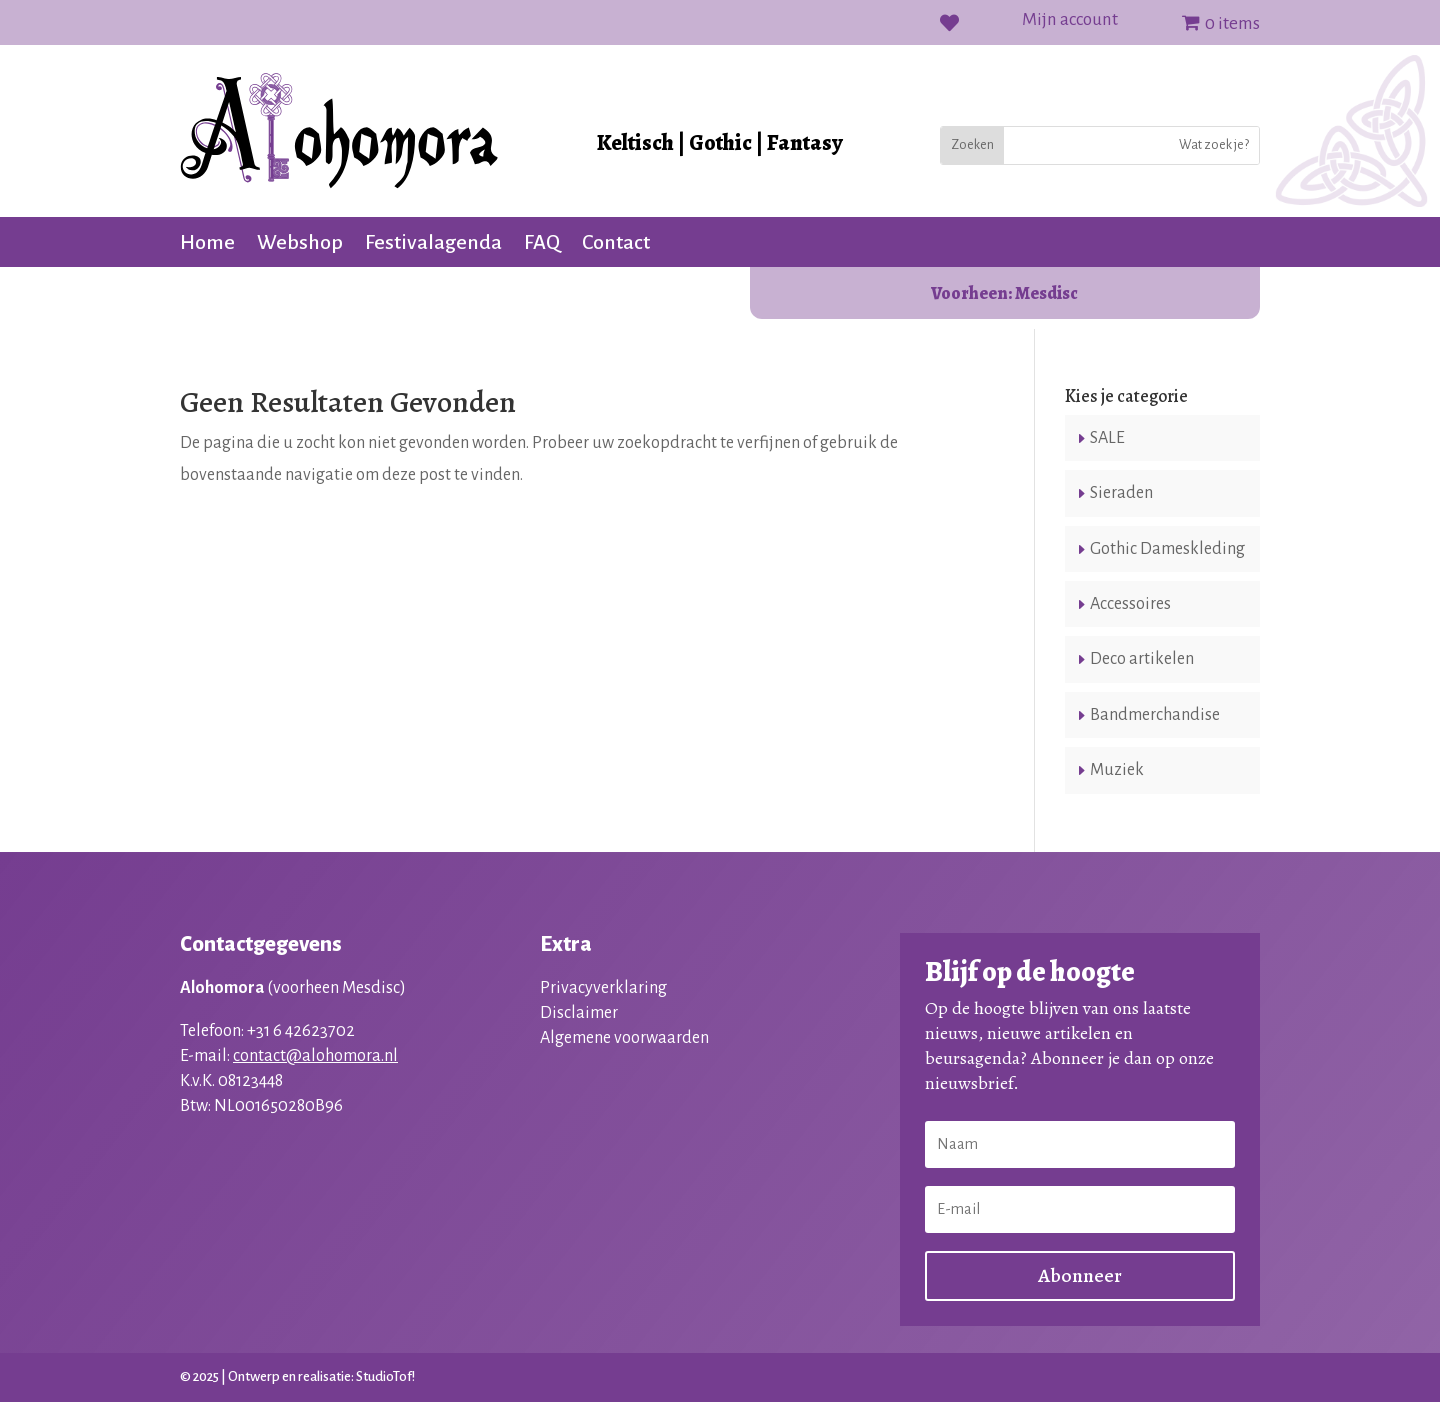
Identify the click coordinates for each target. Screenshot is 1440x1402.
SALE (1107, 438)
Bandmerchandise (1155, 715)
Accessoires (1130, 604)
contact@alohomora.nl (315, 1056)
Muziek (1117, 770)
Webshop (300, 244)
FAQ (542, 244)
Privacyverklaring (603, 988)
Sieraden (1121, 493)
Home (207, 244)
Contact (616, 244)
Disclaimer (579, 1013)
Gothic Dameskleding (1167, 549)
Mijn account (1070, 21)
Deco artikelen (1142, 659)
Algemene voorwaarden (624, 1038)
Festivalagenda (433, 244)
